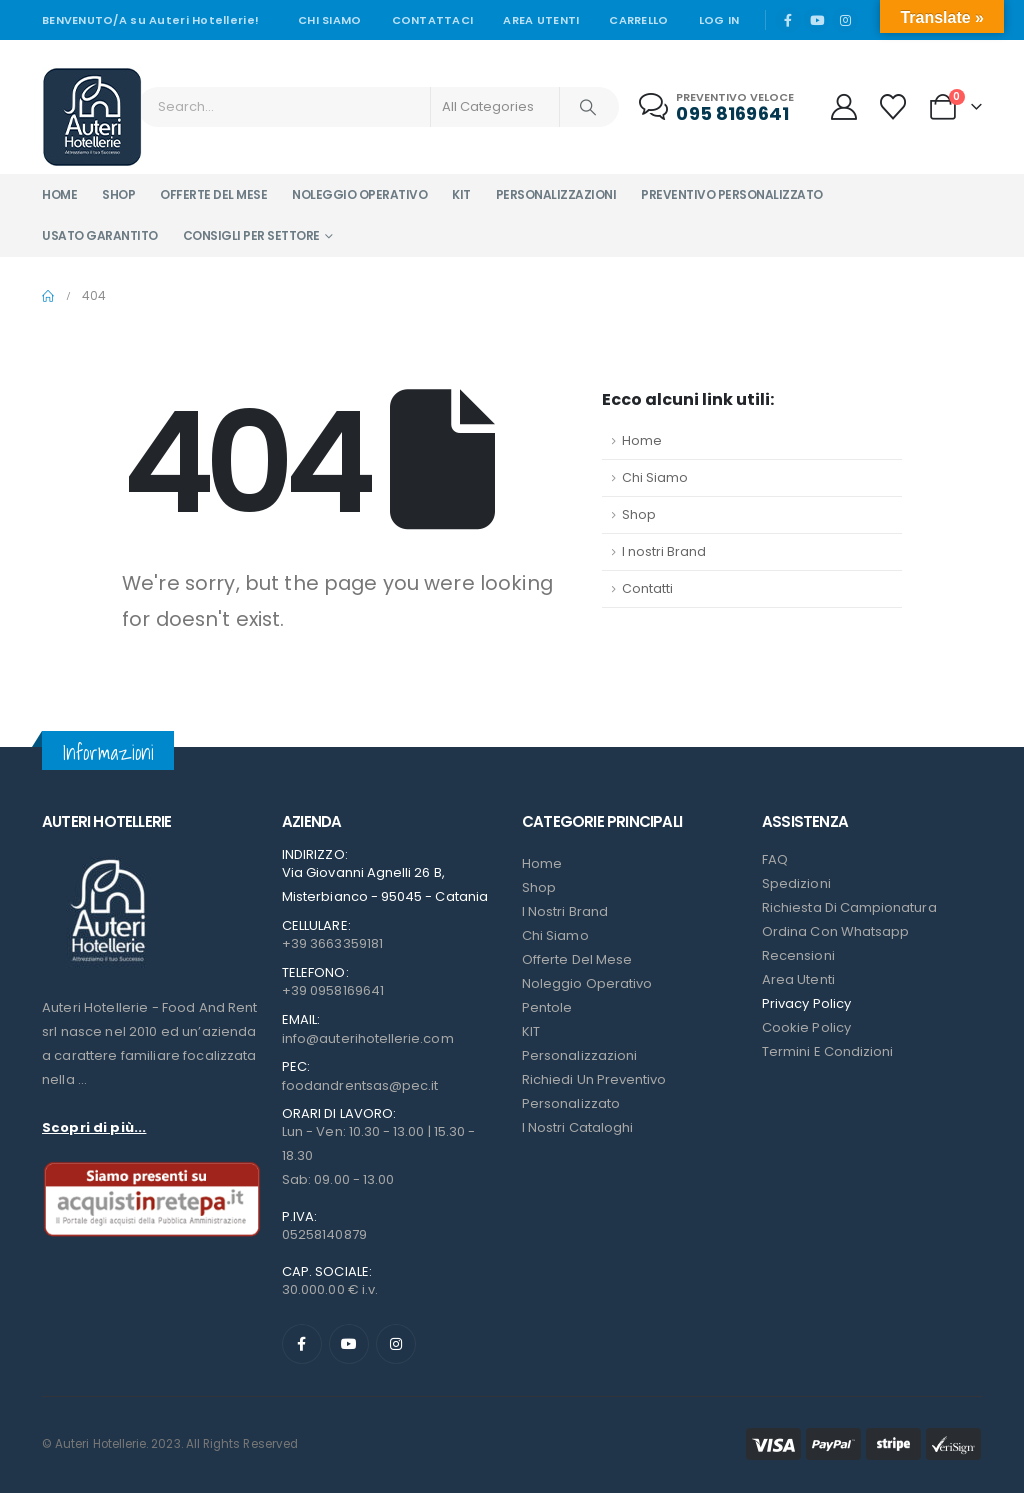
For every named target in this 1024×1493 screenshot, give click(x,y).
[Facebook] (788, 20)
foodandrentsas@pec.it (360, 1085)
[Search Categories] (495, 107)
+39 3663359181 (332, 943)
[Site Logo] (92, 117)
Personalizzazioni (556, 194)
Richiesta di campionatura (849, 907)
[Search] (588, 107)
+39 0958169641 (333, 990)
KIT (531, 1031)
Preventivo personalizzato (732, 194)
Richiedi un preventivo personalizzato (594, 1091)
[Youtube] (817, 20)
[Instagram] (845, 20)
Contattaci (433, 20)
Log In (719, 20)
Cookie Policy (806, 1027)
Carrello (638, 20)
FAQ (775, 859)
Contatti (647, 588)
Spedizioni (796, 883)
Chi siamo (329, 20)
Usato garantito (100, 235)
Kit (461, 194)
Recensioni (798, 955)
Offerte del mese (213, 194)
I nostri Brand (664, 551)
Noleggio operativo (359, 194)
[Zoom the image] (107, 859)
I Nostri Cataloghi (577, 1127)
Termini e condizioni (827, 1051)
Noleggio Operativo (587, 983)
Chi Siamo (655, 477)
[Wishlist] (893, 107)
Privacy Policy (806, 1003)
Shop (118, 194)
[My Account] (843, 107)
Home (59, 194)
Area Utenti (541, 20)
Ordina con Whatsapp (835, 931)
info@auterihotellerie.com (368, 1038)
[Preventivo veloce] (718, 107)
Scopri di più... (94, 1127)
